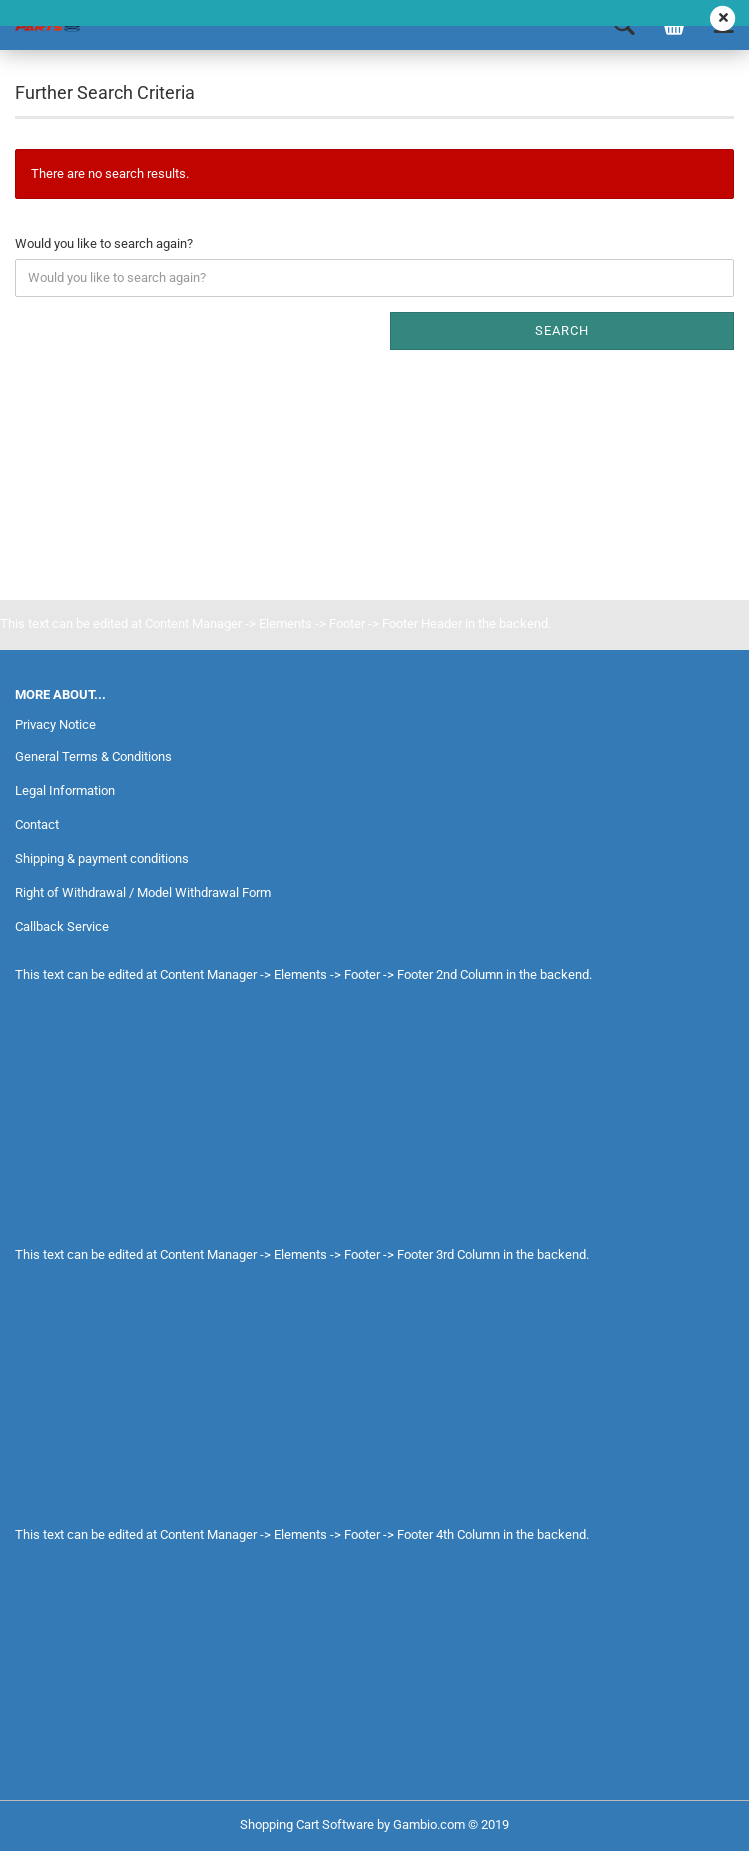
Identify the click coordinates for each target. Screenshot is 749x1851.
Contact (37, 824)
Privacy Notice (55, 724)
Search (562, 330)
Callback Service (62, 926)
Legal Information (65, 790)
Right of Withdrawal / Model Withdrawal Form (143, 892)
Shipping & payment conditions (102, 858)
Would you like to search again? (104, 243)
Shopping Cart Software (307, 1824)
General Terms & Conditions (93, 756)
